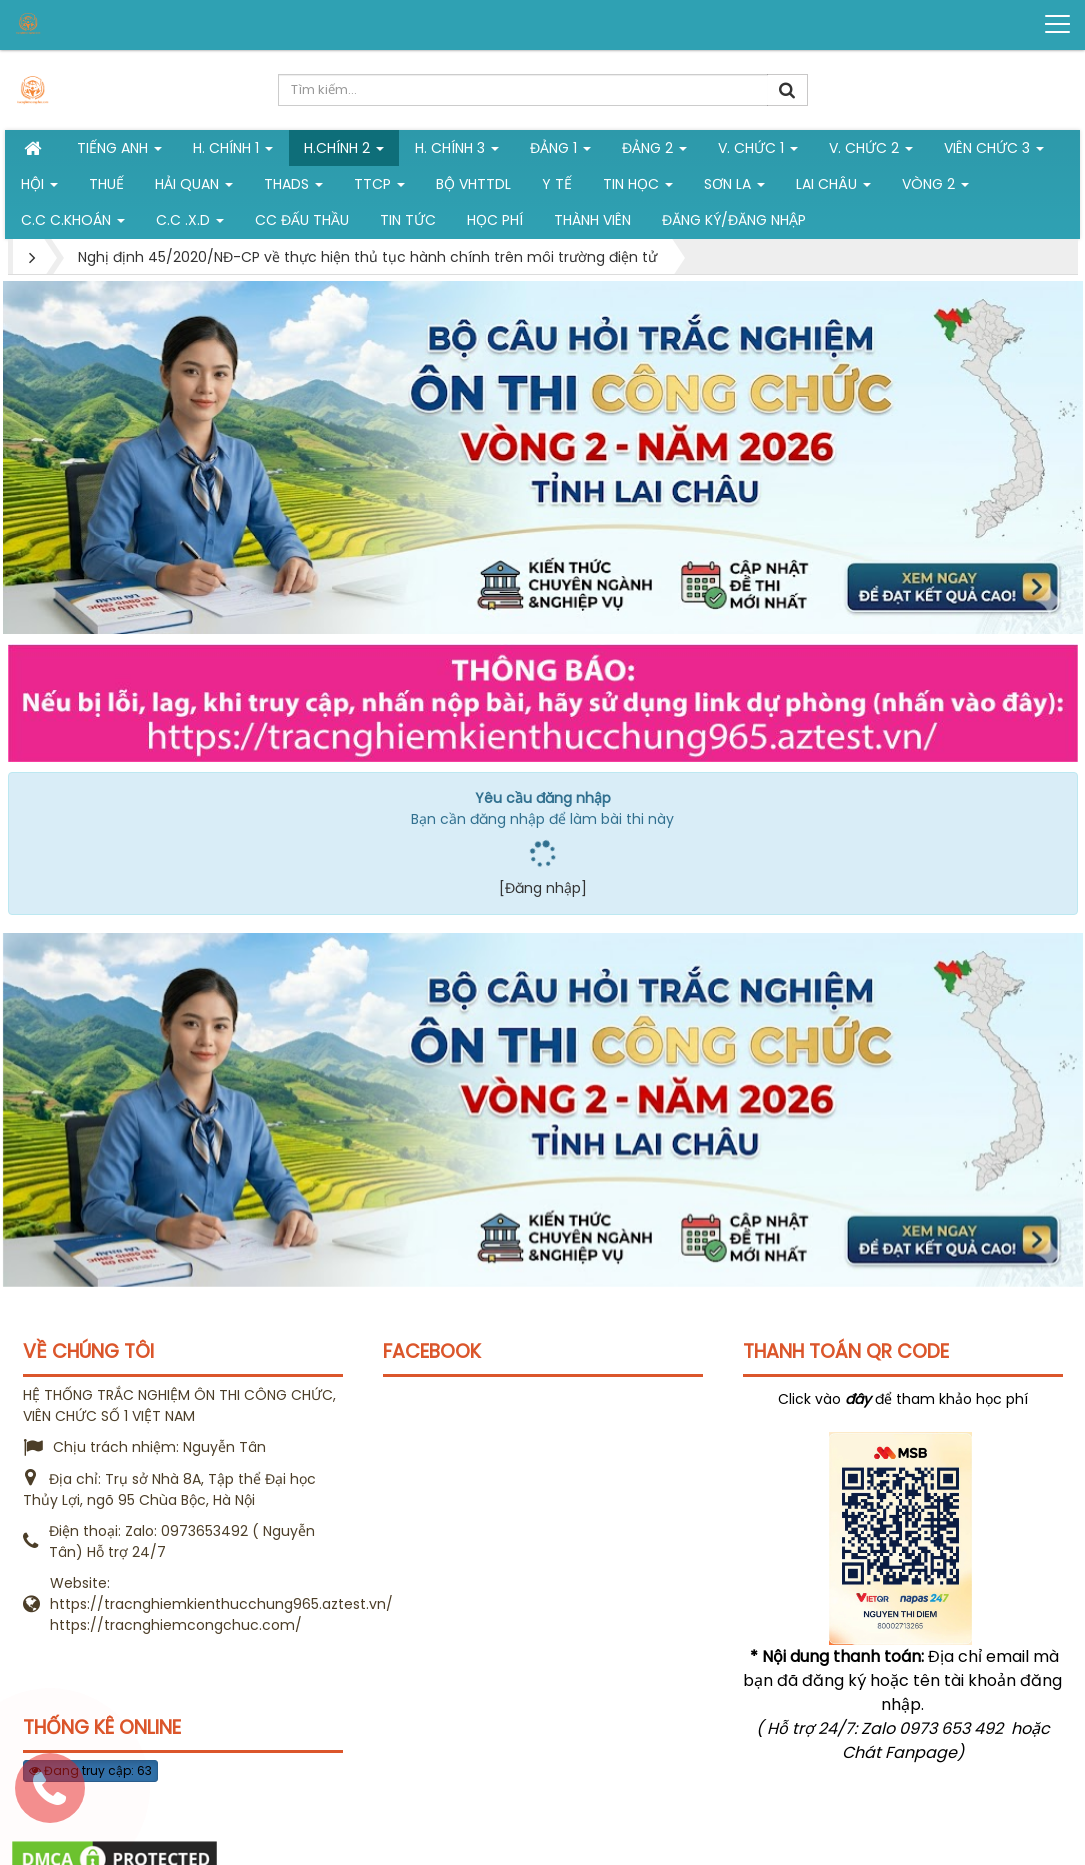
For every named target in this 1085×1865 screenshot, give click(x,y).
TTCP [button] (379, 188)
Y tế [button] (557, 184)
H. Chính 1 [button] (233, 152)
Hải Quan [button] (194, 188)
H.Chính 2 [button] (344, 152)
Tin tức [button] (408, 220)
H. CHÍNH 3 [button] (457, 152)
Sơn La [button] (734, 188)
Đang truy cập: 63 (90, 1770)
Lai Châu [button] (833, 188)
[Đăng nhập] (543, 888)
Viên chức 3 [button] (994, 152)
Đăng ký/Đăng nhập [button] (734, 220)
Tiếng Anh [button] (119, 152)
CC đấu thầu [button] (302, 220)
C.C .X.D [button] (190, 224)
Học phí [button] (495, 220)
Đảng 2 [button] (654, 152)
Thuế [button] (106, 184)
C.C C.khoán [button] (73, 224)
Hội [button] (39, 188)
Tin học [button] (638, 188)
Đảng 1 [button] (560, 152)
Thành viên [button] (592, 220)
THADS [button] (293, 188)
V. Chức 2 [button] (871, 152)
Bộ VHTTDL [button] (473, 184)
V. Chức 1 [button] (758, 152)
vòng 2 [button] (935, 188)
